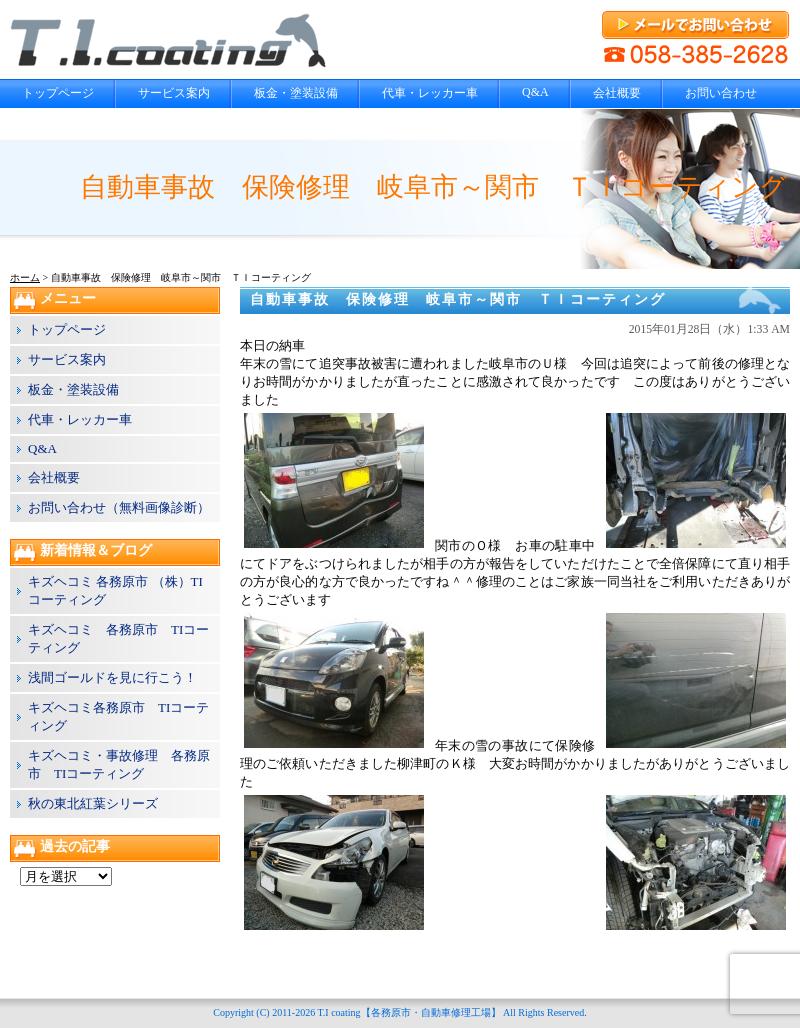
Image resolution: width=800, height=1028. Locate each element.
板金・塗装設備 (296, 93)
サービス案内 (174, 93)
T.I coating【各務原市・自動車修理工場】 (408, 1012)
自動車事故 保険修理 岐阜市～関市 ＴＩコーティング (458, 299)
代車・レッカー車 (430, 93)
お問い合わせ (721, 93)
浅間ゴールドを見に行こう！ (112, 677)
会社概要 (617, 93)
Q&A (535, 92)
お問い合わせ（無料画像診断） (119, 507)
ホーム (25, 277)
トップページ (58, 93)
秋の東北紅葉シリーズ (93, 803)
